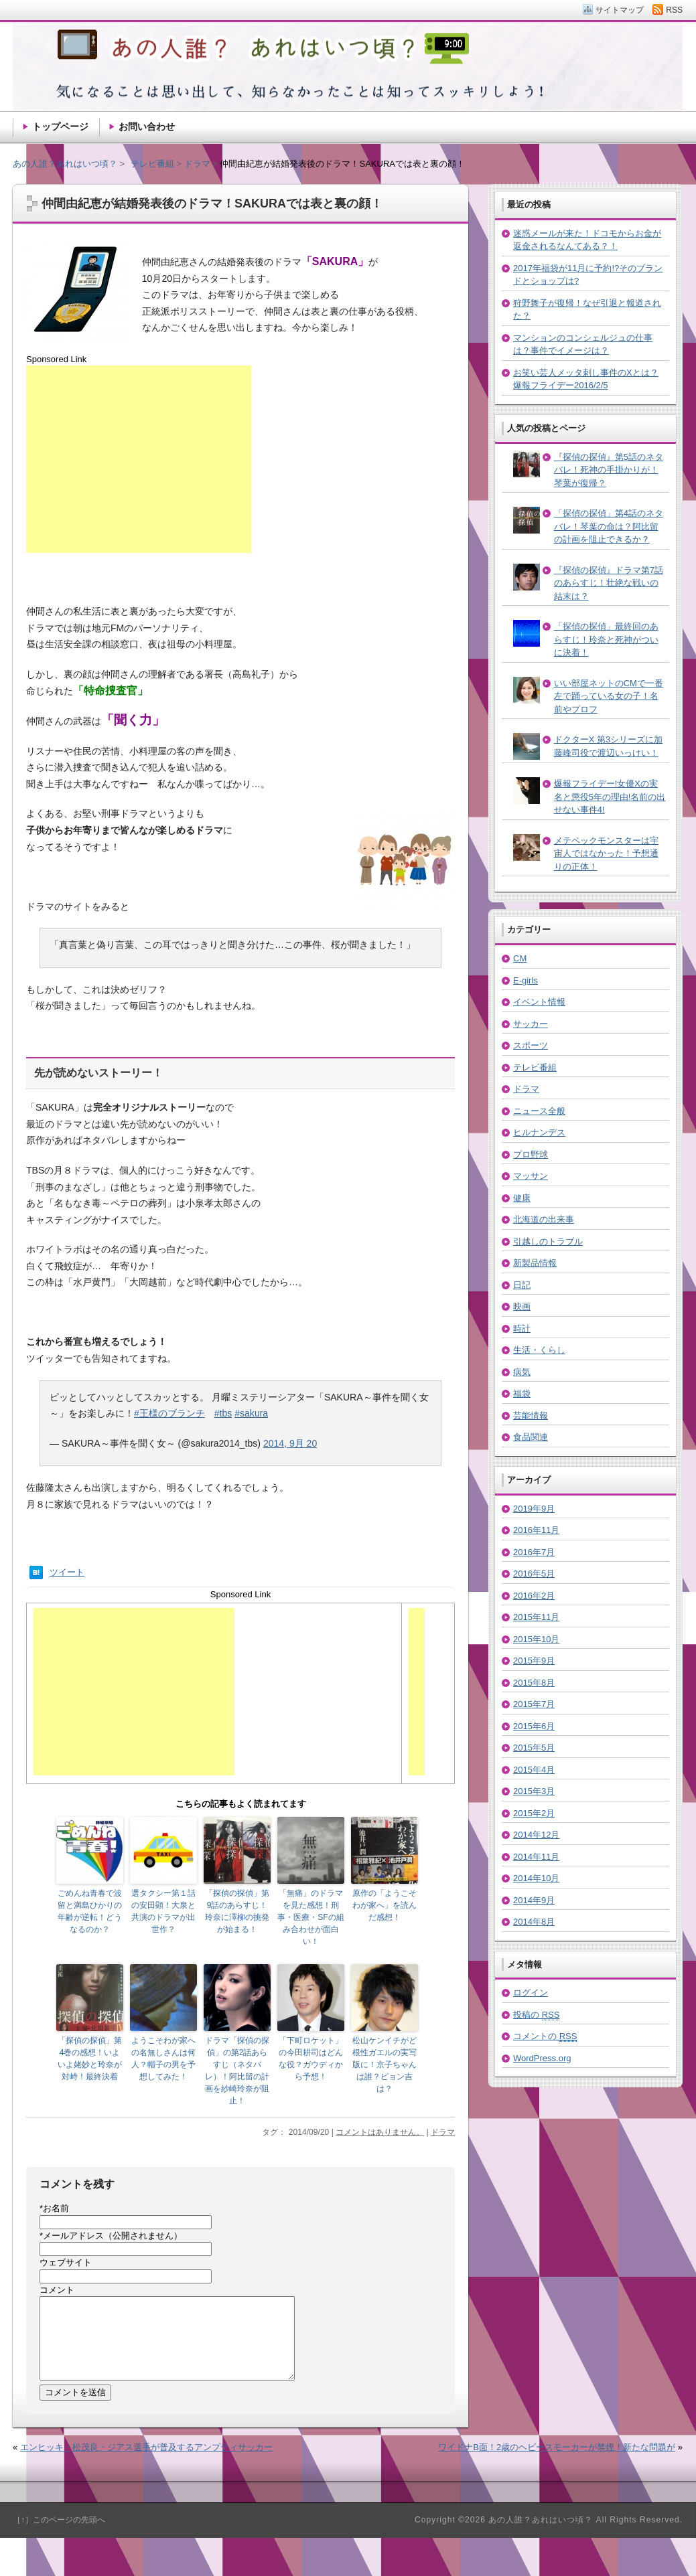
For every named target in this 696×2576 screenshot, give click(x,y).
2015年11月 (536, 1617)
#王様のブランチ (169, 1413)
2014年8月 (534, 1922)
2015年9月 (534, 1661)
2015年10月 (536, 1639)
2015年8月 (534, 1683)
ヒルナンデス (539, 1132)
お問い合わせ (147, 126)
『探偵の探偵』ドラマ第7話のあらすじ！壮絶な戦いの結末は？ (608, 583)
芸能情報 (530, 1416)
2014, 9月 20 (290, 1443)
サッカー (530, 1024)
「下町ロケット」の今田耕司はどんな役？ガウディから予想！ (311, 2058)
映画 (522, 1306)
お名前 (54, 2208)
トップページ (60, 126)
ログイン (530, 1993)
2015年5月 (534, 1748)
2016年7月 (534, 1552)
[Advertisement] (138, 459)
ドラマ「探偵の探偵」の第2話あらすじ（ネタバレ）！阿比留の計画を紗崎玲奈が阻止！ (237, 2070)
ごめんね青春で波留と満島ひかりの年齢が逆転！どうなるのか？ (90, 1911)
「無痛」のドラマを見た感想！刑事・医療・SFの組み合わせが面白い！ (310, 1917)
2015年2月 (534, 1813)
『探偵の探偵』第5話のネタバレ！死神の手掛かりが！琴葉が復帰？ (608, 470)
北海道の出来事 (543, 1219)
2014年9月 (534, 1900)
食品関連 (530, 1437)
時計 (522, 1328)
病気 (522, 1372)
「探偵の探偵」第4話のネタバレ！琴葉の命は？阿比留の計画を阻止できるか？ (608, 526)
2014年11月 (536, 1857)
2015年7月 (534, 1704)
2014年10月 (536, 1878)
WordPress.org (542, 2058)
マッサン (530, 1176)
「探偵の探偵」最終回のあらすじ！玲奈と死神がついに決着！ (606, 639)
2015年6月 (534, 1726)
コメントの (545, 2036)
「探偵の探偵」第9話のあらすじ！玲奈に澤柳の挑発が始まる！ (237, 1911)
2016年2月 (534, 1596)
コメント (57, 2290)
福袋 (522, 1393)
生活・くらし (539, 1350)
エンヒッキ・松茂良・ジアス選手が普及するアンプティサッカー (146, 2463)
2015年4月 (534, 1770)
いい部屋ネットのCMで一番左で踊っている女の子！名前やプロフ (608, 696)
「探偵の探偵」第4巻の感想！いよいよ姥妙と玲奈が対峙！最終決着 (90, 2058)
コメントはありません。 (380, 2132)
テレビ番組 (535, 1067)
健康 (522, 1198)
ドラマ (443, 2132)
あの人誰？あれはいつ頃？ (65, 164)
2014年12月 (536, 1835)
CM (520, 958)
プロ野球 (530, 1154)
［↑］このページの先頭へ (59, 2536)
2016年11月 (536, 1530)
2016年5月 (534, 1573)
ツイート (67, 1572)
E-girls (525, 980)
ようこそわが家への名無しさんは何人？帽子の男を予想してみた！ (163, 2058)
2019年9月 (534, 1509)
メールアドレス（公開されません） (111, 2236)
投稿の (536, 2015)
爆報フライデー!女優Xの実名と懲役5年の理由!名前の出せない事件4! (610, 797)
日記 (522, 1285)
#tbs (223, 1413)
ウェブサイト (66, 2262)
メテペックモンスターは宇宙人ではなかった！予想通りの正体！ (606, 853)
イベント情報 (539, 1002)
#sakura (251, 1413)
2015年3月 (534, 1791)
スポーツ (530, 1045)
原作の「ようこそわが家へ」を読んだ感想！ (384, 1905)
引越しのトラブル (548, 1241)
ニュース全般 (539, 1111)
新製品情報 (535, 1263)
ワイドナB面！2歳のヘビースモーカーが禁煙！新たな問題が (556, 2463)
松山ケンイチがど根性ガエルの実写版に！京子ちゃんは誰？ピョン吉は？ (384, 2064)
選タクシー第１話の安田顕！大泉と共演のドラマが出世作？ (163, 1911)
